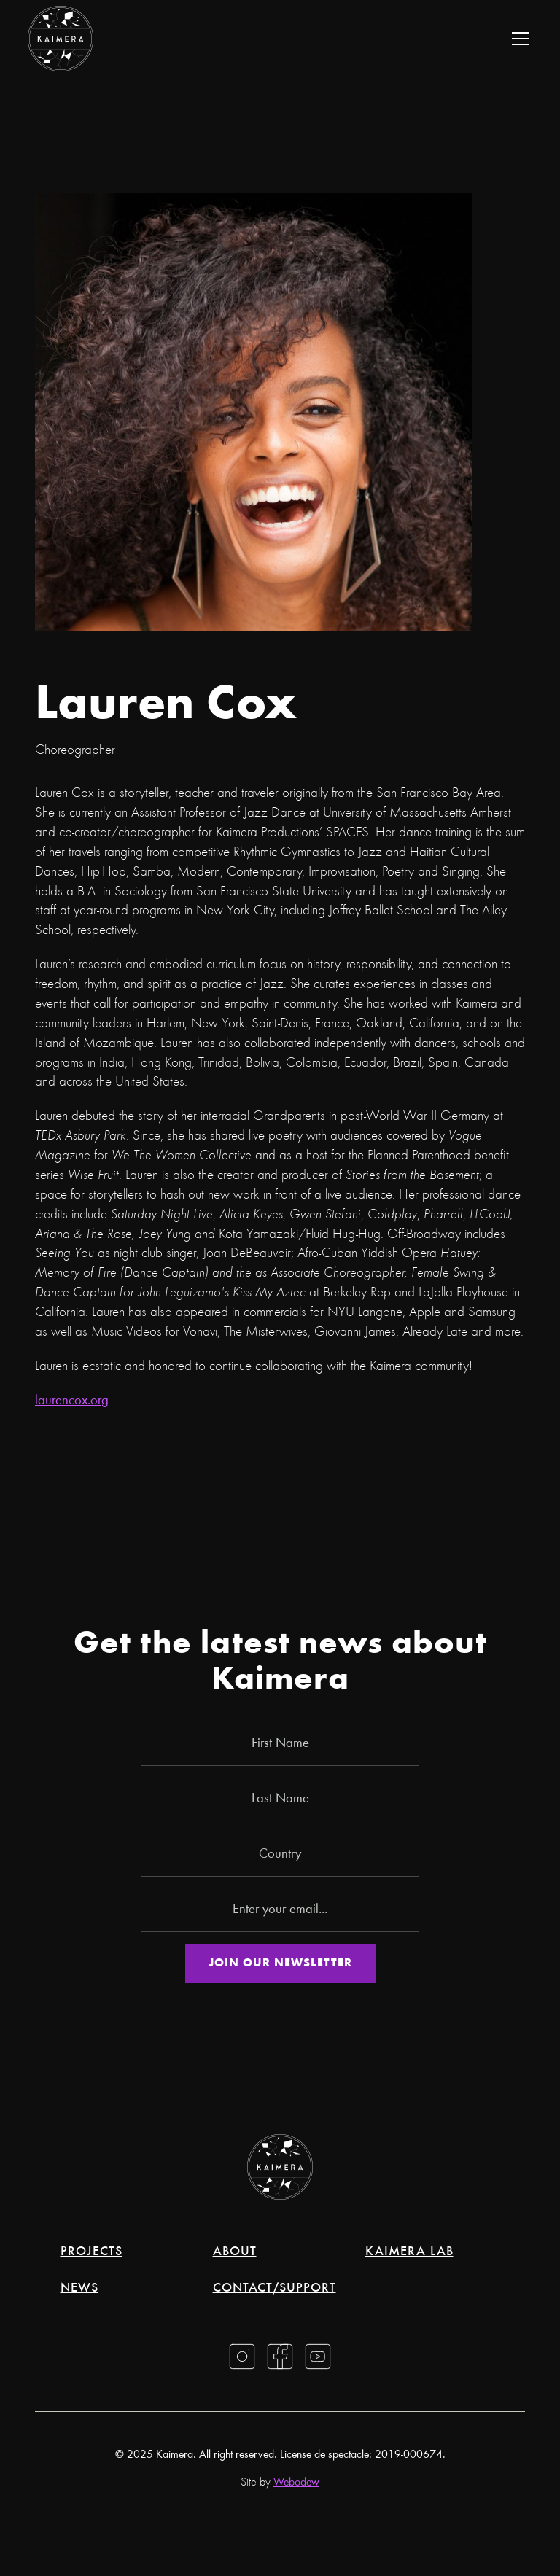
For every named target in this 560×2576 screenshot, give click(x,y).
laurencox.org (72, 1401)
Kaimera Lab (409, 2252)
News (79, 2288)
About (235, 2252)
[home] (60, 38)
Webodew (296, 2483)
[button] (517, 38)
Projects (91, 2252)
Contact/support (274, 2288)
